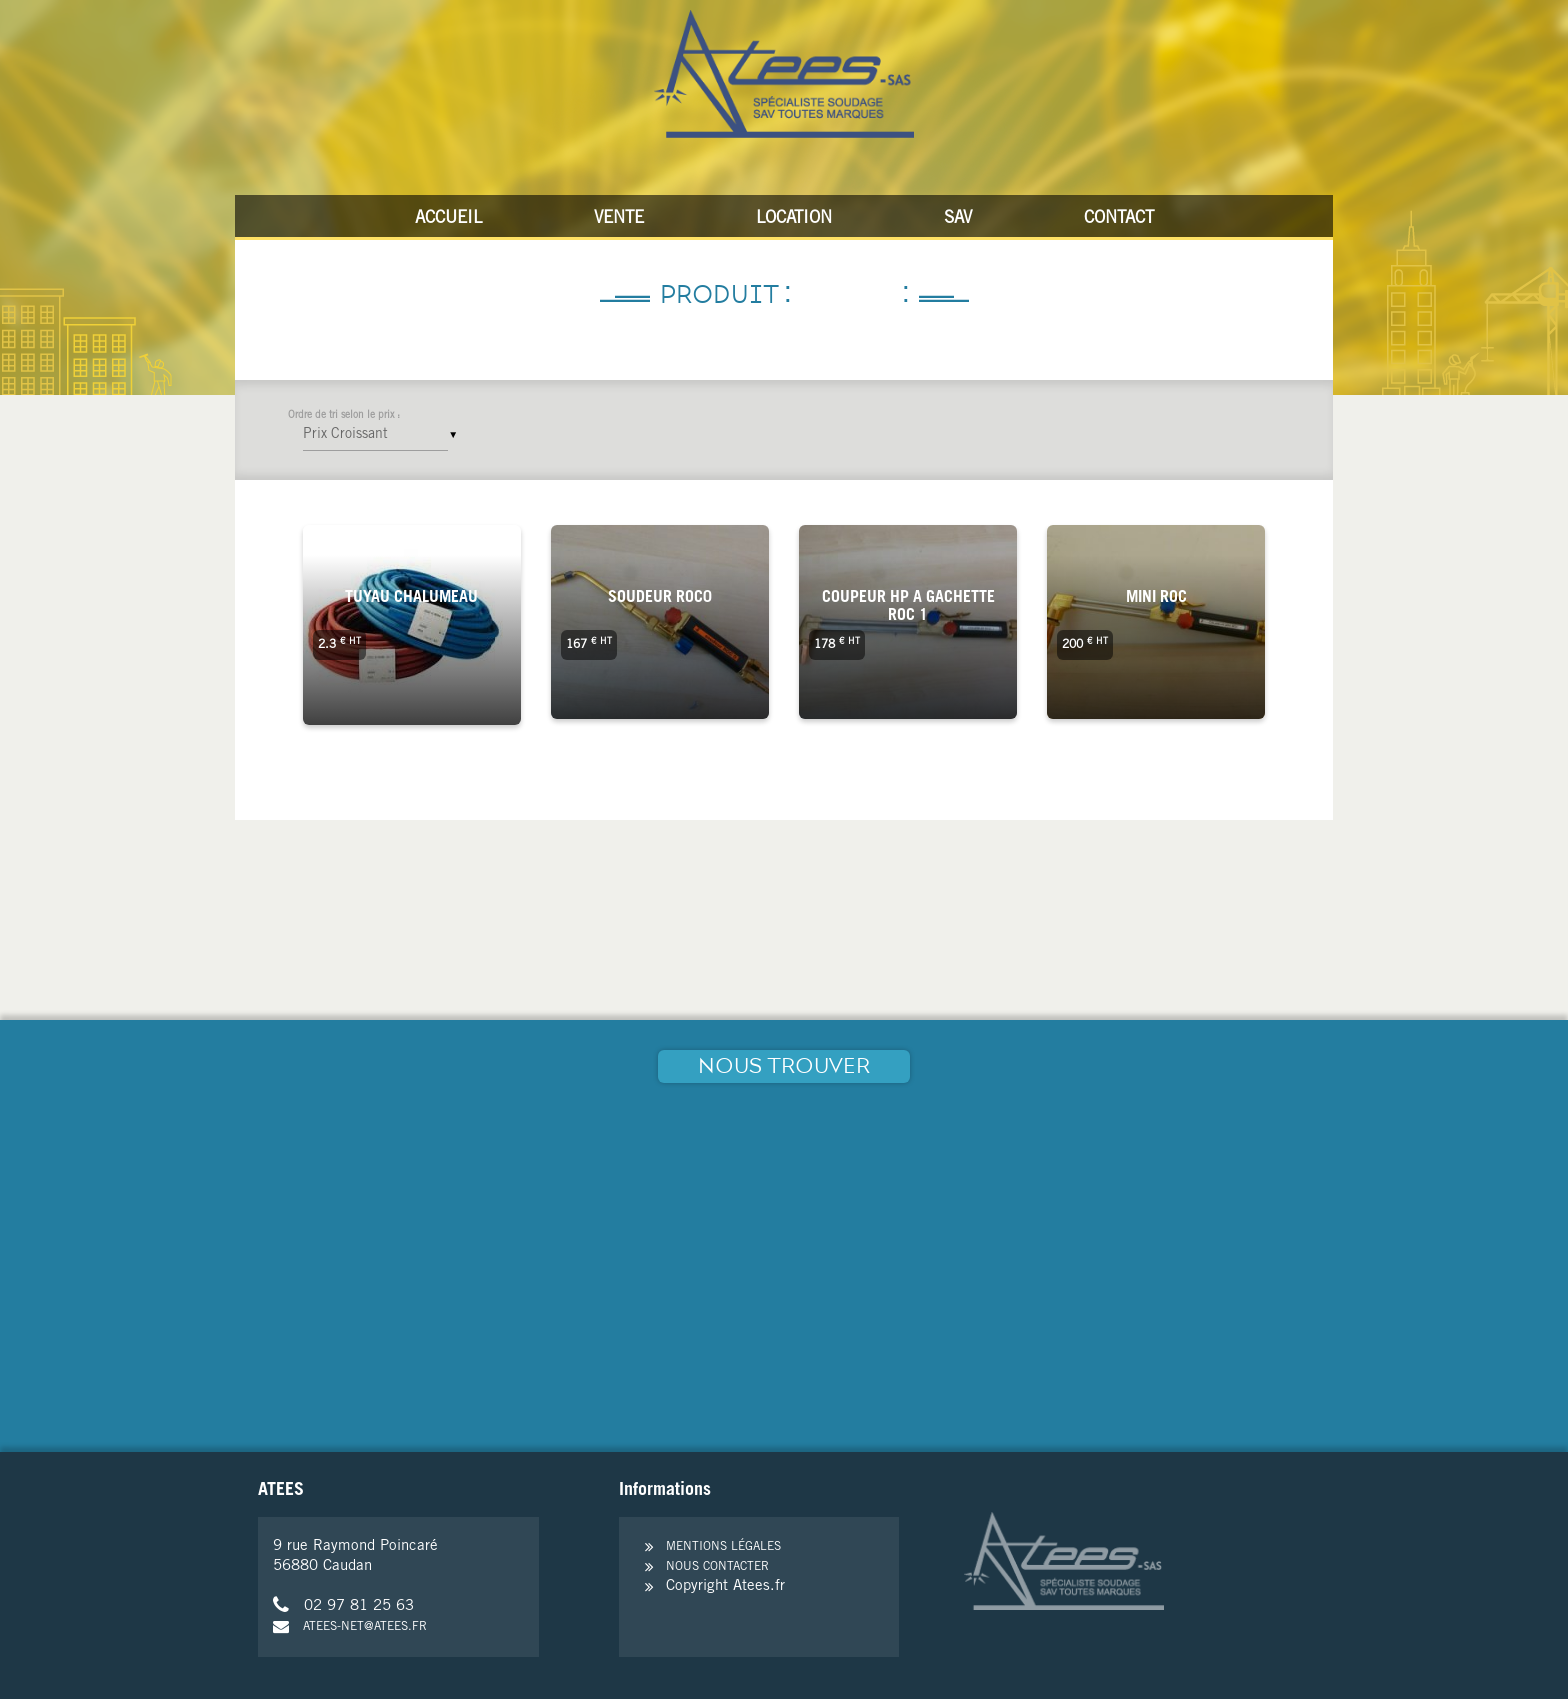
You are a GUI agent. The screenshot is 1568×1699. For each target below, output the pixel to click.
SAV (958, 219)
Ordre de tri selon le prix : (344, 416)
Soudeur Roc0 (660, 598)
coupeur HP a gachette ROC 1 (908, 607)
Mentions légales (723, 1547)
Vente (619, 219)
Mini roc (1156, 598)
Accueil (448, 219)
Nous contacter (717, 1567)
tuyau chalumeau (411, 598)
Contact (1119, 219)
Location (794, 219)
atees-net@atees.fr (350, 1627)
